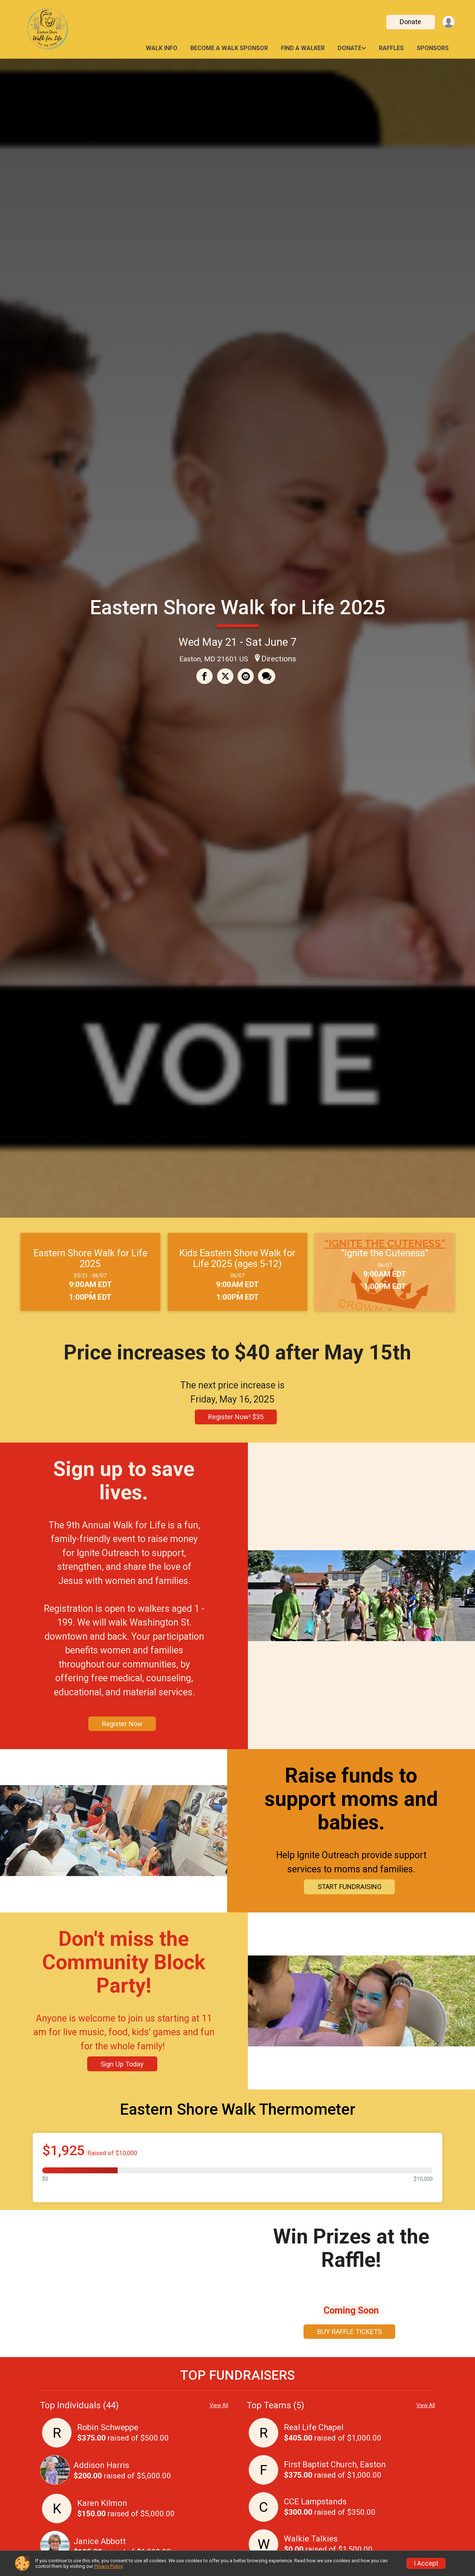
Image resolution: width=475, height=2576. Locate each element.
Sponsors (433, 48)
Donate (409, 22)
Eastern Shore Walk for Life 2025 (238, 607)
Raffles (391, 48)
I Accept (426, 2563)
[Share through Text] (266, 676)
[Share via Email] (245, 676)
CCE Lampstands (315, 2501)
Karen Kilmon (102, 2503)
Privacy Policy (108, 2566)
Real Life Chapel (314, 2427)
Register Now (124, 1724)
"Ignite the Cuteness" (384, 1252)
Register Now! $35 (235, 1417)
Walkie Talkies (311, 2538)
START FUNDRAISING (347, 1887)
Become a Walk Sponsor (229, 48)
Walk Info (161, 48)
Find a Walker (303, 48)
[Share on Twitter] (225, 676)
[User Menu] (448, 22)
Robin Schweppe (107, 2427)
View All (219, 2405)
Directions (278, 658)
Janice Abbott (99, 2541)
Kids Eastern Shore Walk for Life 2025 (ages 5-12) (237, 1258)
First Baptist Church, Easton (335, 2464)
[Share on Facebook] (205, 676)
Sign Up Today (124, 2064)
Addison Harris (101, 2465)
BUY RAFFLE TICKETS (347, 2332)
